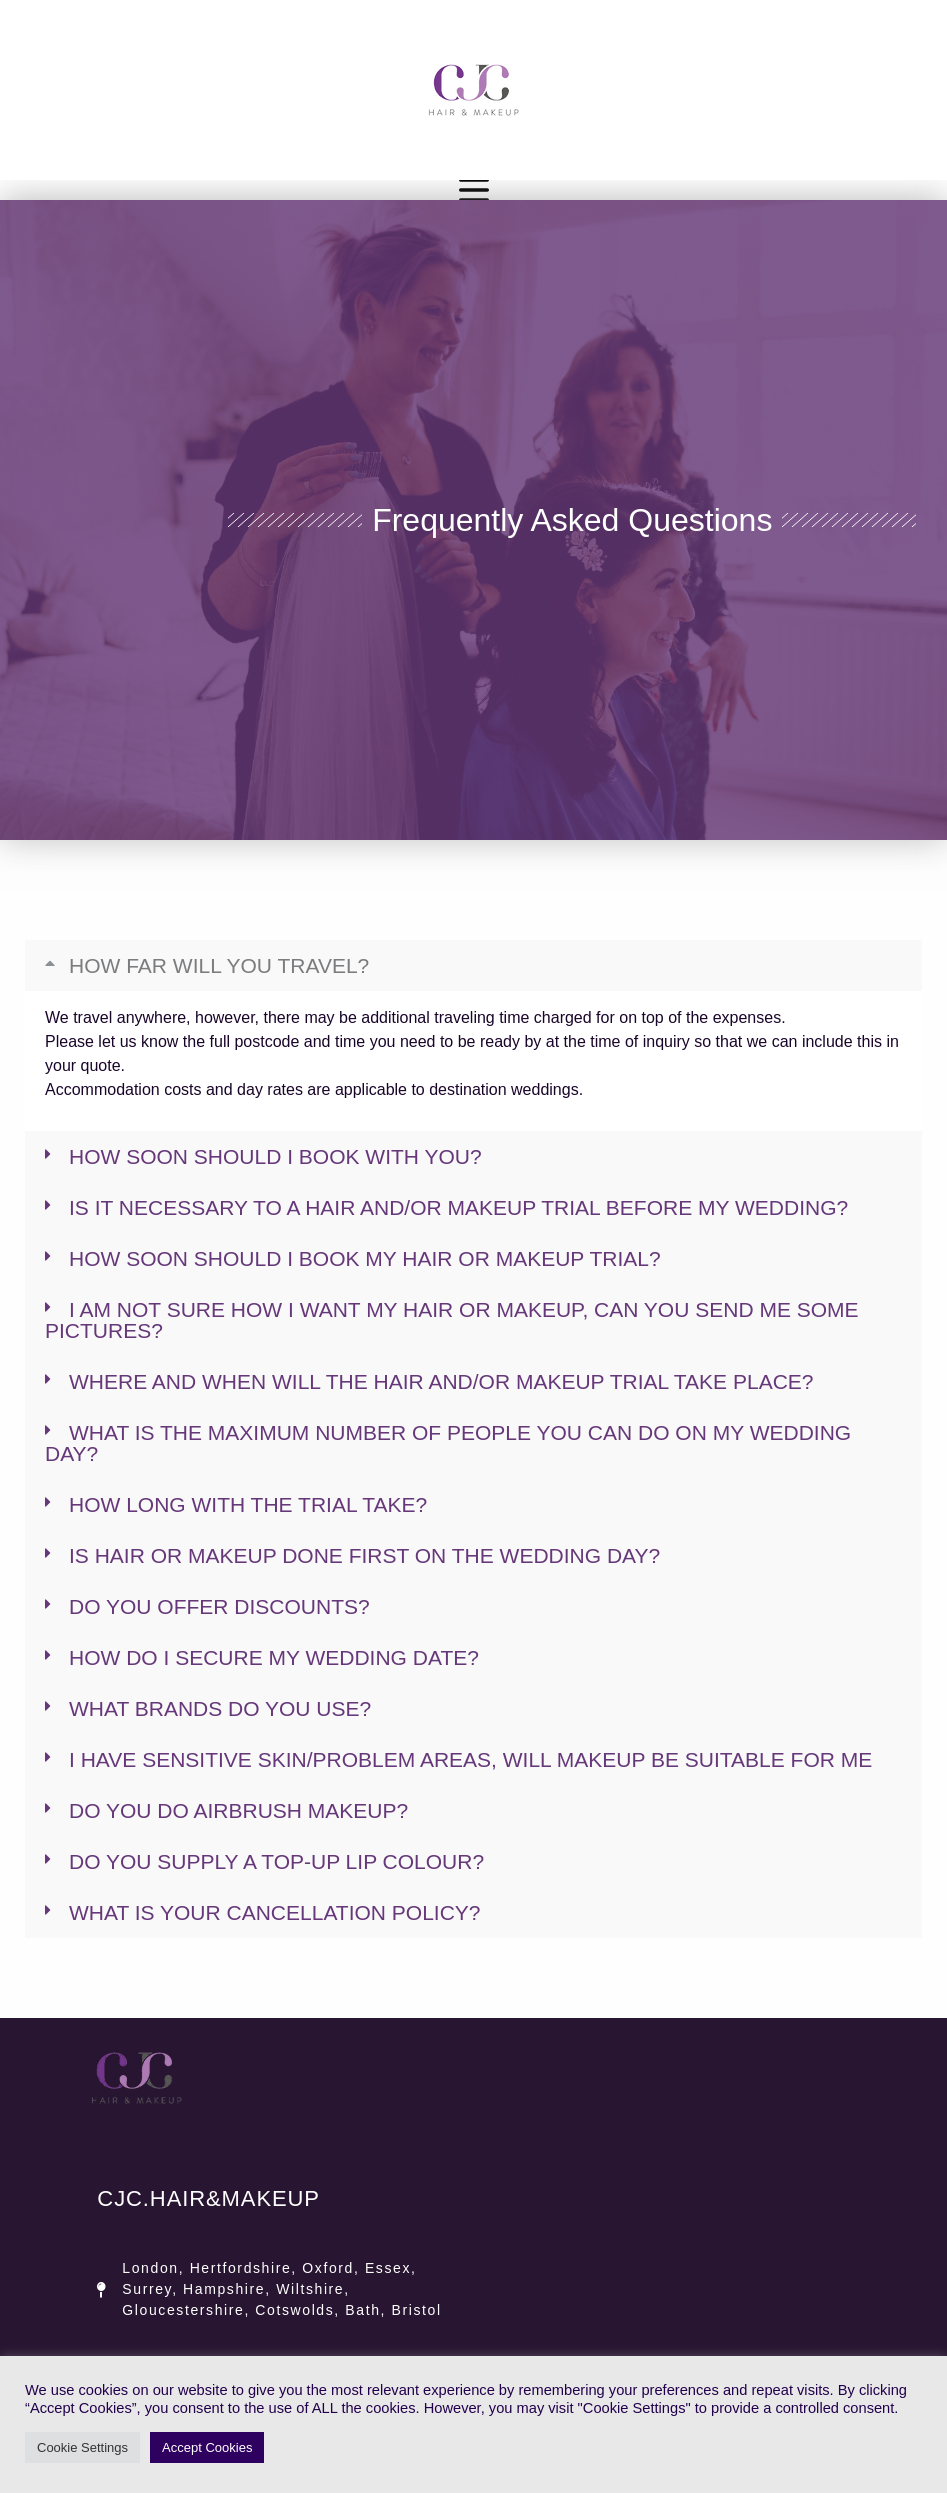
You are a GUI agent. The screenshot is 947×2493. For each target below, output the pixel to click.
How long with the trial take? (248, 1504)
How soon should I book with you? (275, 1156)
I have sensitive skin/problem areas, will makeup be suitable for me (470, 1759)
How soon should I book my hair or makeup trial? (365, 1258)
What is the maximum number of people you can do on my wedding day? (448, 1443)
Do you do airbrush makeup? (238, 1810)
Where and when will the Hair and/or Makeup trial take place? (441, 1381)
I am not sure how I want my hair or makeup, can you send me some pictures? (452, 1320)
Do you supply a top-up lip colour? (276, 1861)
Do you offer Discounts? (219, 1606)
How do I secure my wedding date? (274, 1657)
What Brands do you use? (220, 1708)
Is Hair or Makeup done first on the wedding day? (364, 1555)
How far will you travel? (219, 965)
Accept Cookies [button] (207, 2447)
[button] (473, 965)
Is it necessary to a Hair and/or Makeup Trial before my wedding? (458, 1207)
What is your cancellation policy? (275, 1912)
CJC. (208, 2198)
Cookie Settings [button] (82, 2447)
